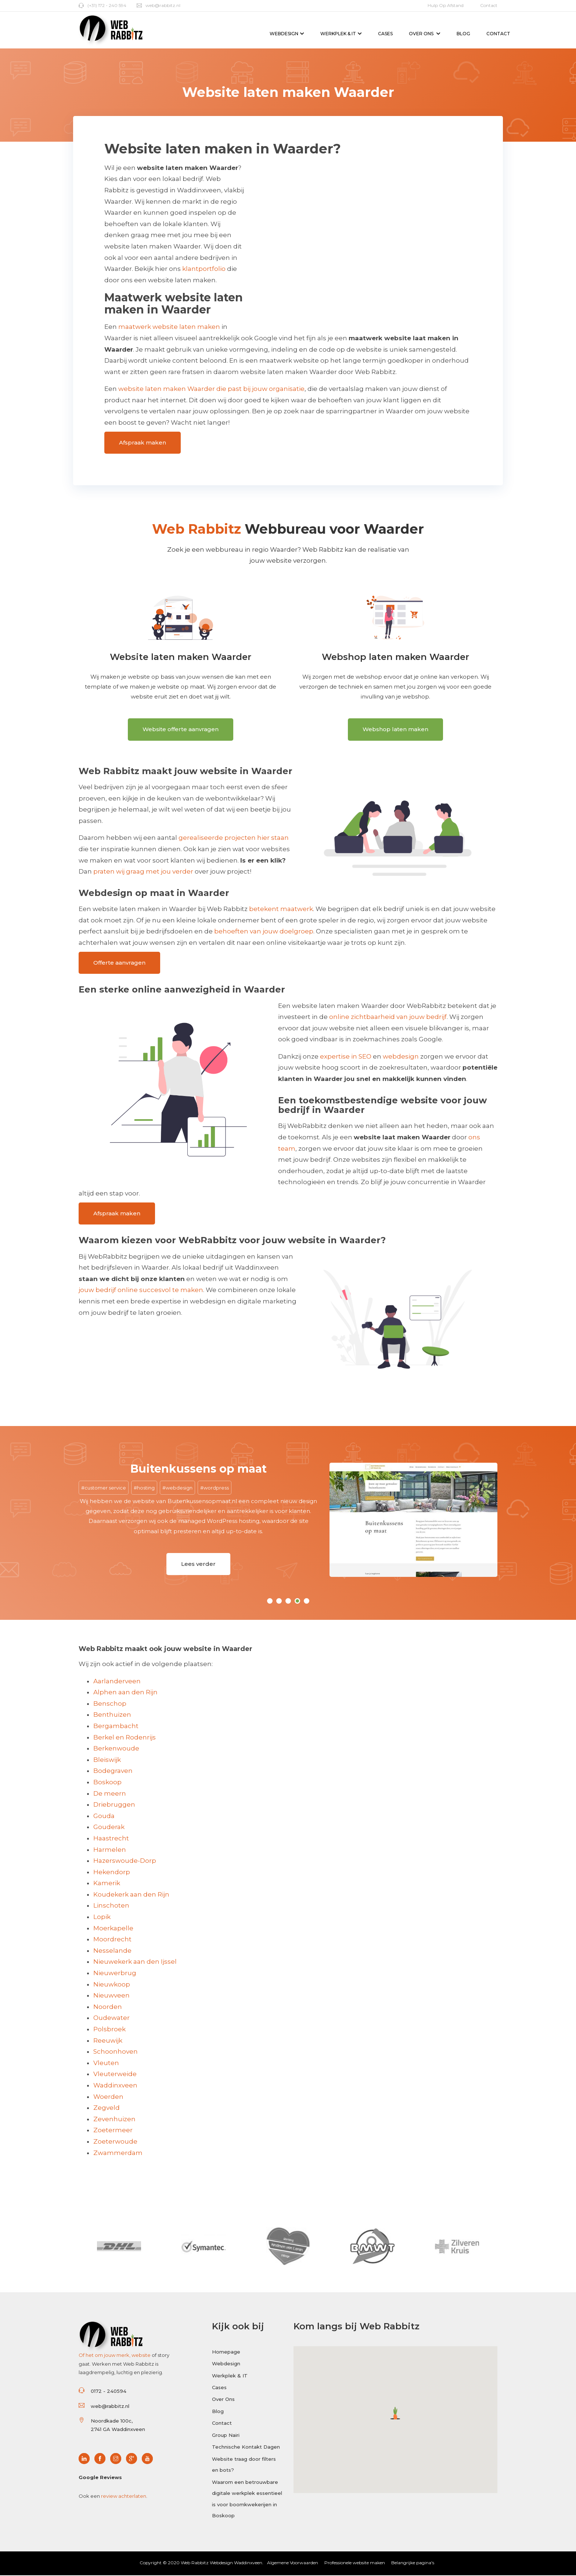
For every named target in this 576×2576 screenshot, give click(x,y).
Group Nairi (226, 2435)
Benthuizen (112, 1715)
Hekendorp (111, 1872)
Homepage (226, 2352)
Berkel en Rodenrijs (124, 1737)
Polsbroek (109, 2029)
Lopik (102, 1916)
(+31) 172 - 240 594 (102, 5)
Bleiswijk (107, 1759)
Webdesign (287, 33)
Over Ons (424, 33)
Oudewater (111, 2018)
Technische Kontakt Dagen (246, 2447)
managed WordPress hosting (218, 1521)
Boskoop (107, 1782)
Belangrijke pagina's (412, 2563)
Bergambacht (115, 1726)
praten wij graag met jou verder (143, 871)
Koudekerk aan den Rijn (131, 1894)
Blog (463, 33)
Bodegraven (113, 1771)
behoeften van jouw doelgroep (263, 931)
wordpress (216, 1488)
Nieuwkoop (111, 1984)
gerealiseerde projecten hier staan (234, 838)
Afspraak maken (142, 442)
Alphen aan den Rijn (125, 1692)
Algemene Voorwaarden (292, 2563)
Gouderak (109, 1827)
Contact (488, 5)
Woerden (108, 2096)
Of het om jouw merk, (105, 2355)
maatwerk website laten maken (169, 326)
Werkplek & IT (341, 33)
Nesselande (112, 1950)
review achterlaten (123, 2496)
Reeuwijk (107, 2040)
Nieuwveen (111, 1995)
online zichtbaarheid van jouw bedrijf (388, 1017)
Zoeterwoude (115, 2141)
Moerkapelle (113, 1928)
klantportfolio (204, 268)
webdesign (401, 1056)
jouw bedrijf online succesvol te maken (141, 1290)
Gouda (104, 1815)
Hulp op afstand (446, 5)
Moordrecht (112, 1939)
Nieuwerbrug (114, 1973)
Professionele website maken (354, 2563)
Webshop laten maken (395, 729)
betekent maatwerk (281, 909)
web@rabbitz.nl (158, 5)
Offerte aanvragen (119, 962)
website (141, 2355)
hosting (146, 1488)
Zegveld (106, 2108)
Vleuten (106, 2063)
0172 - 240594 (108, 2391)
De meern (109, 1793)
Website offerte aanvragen (181, 729)
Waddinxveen (115, 2085)
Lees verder (198, 1563)
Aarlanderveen (117, 1681)
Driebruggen (114, 1804)
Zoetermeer (113, 2130)
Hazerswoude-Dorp (124, 1861)
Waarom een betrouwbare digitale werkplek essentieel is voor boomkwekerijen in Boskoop (247, 2499)
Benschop (109, 1703)
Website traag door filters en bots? (244, 2465)
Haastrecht (111, 1838)
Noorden (107, 2006)
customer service (105, 1488)
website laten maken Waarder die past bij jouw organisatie (211, 388)
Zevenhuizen (114, 2119)
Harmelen (109, 1849)
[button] (395, 2413)
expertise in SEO (345, 1056)
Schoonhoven (115, 2052)
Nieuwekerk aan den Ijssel (135, 1962)
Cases (385, 33)
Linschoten (111, 1905)
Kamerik (106, 1883)
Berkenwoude (116, 1748)
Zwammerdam (118, 2152)
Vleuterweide (115, 2074)
